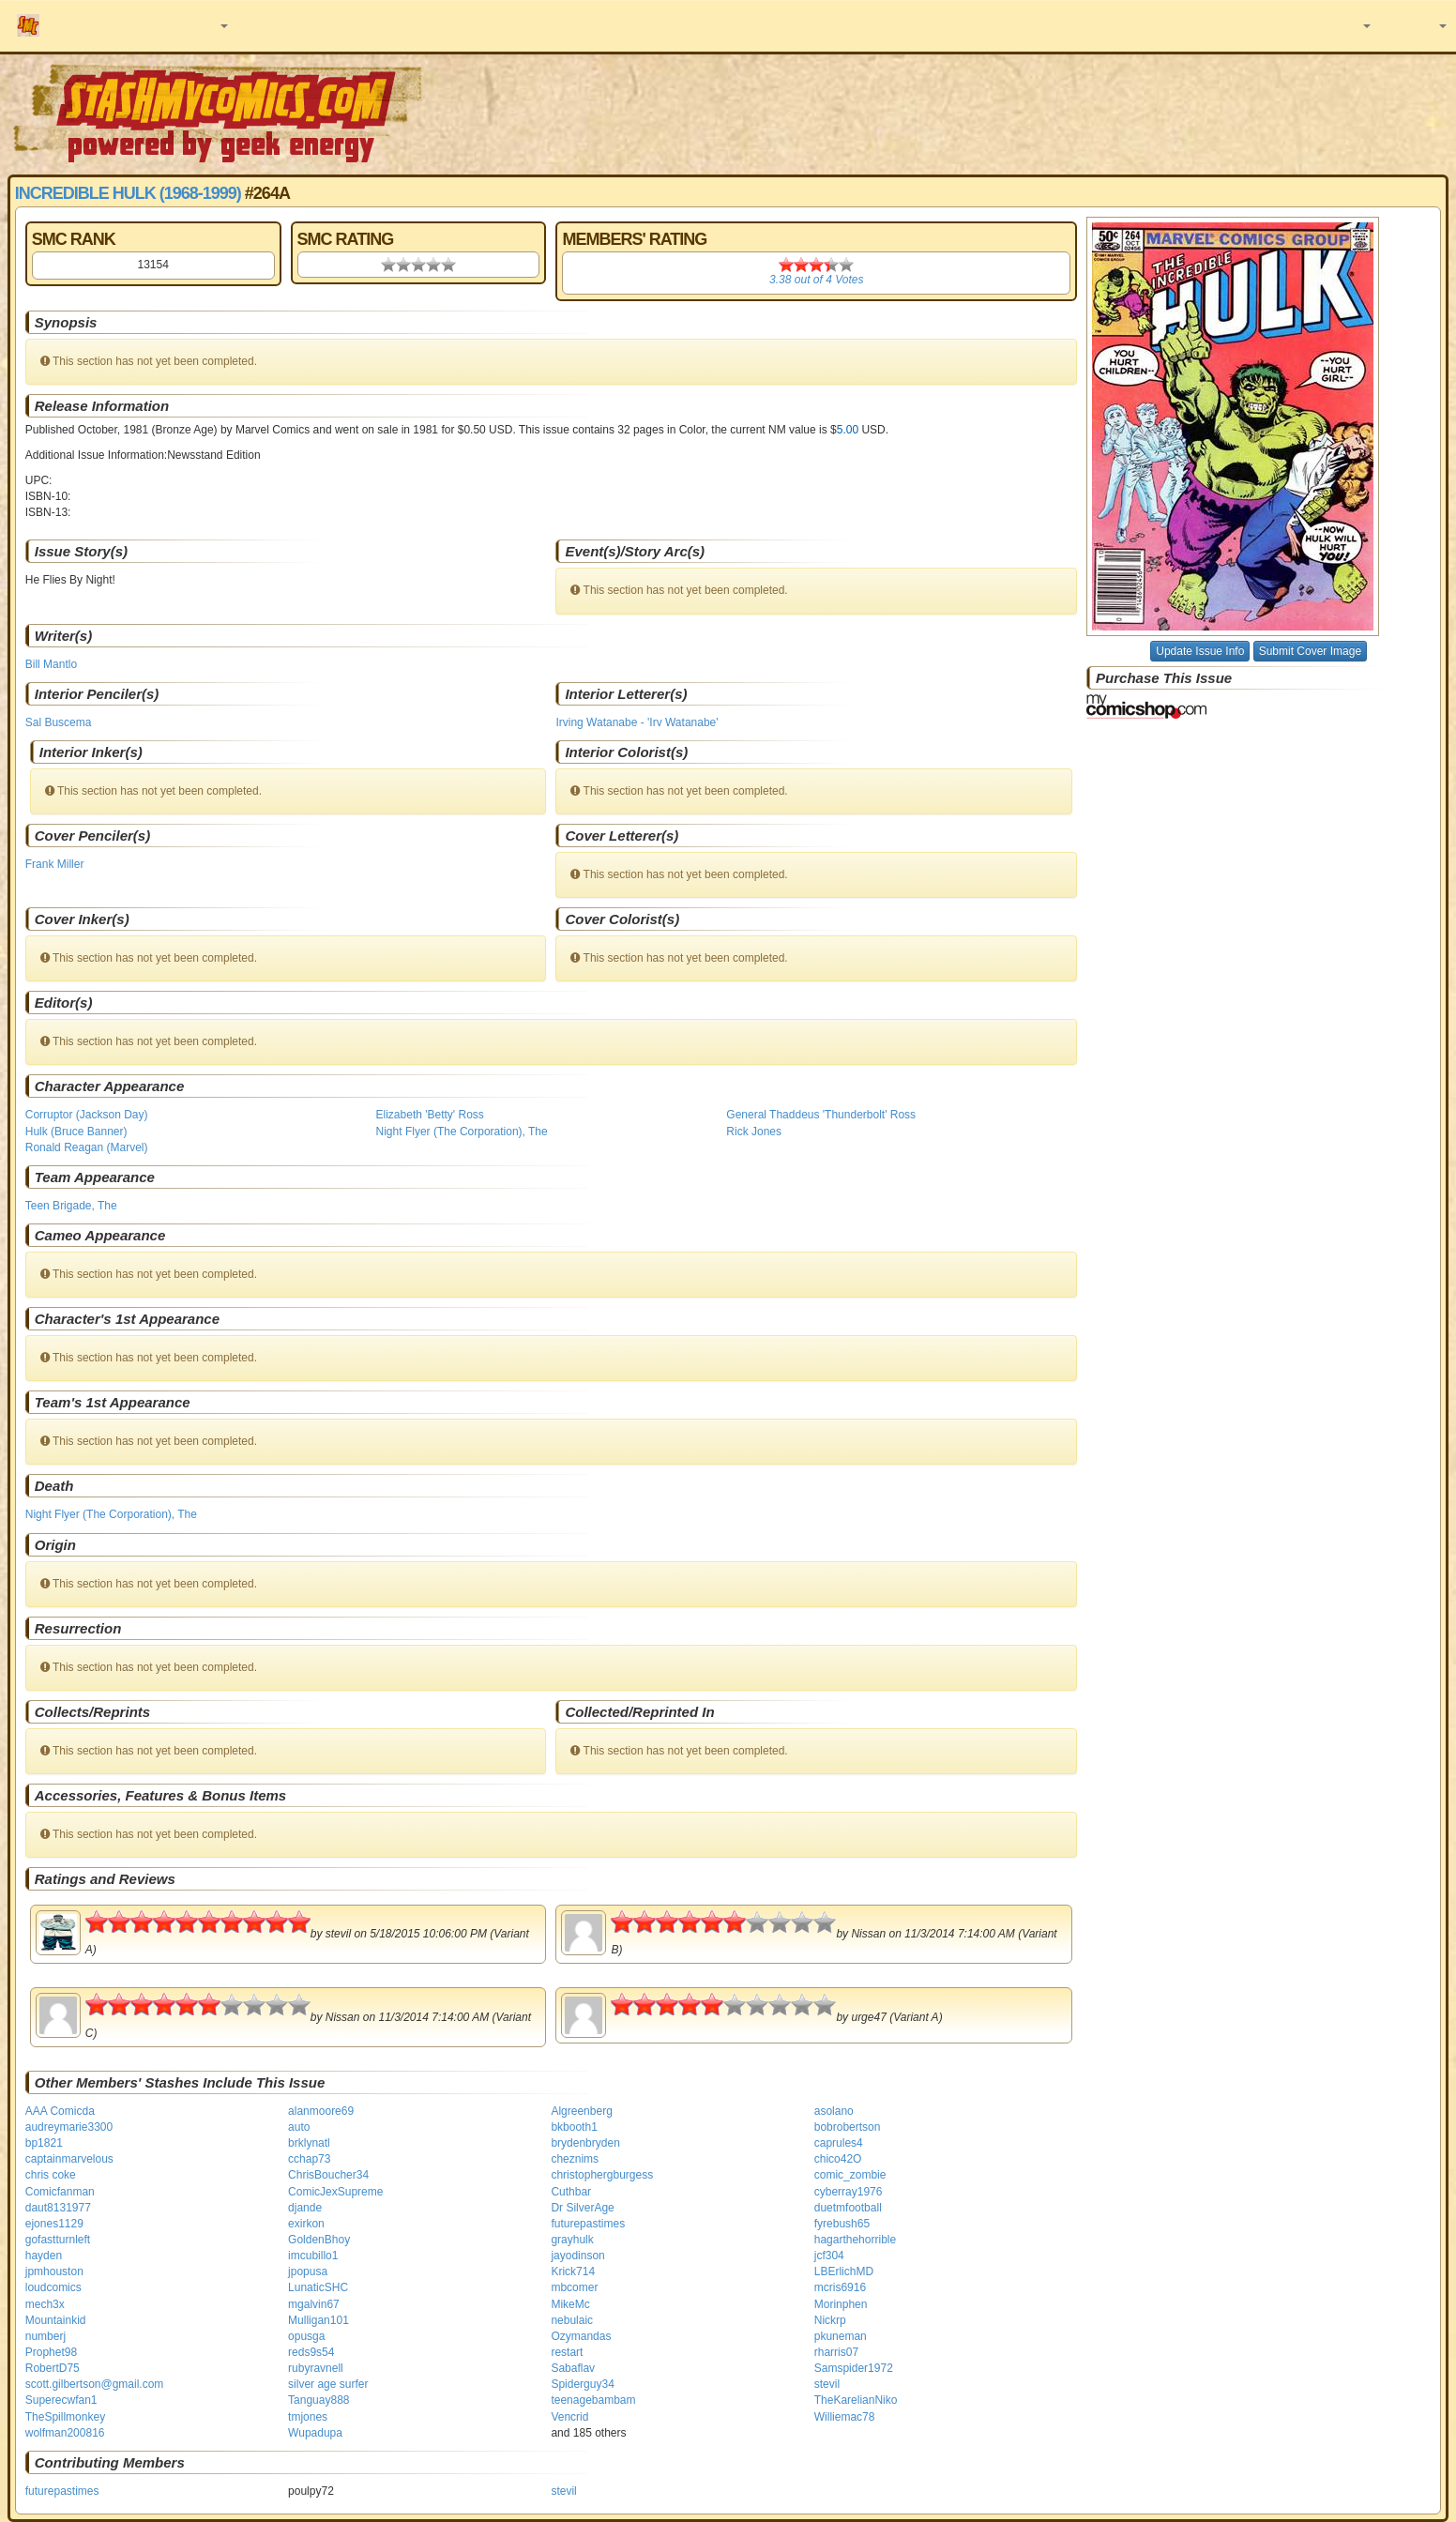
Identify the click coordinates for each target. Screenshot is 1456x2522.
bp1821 (44, 2143)
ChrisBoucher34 (328, 2174)
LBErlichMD (843, 2271)
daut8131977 (58, 2207)
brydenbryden (585, 2143)
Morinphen (841, 2304)
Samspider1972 (853, 2368)
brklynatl (309, 2143)
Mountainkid (55, 2320)
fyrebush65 (842, 2223)
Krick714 (573, 2271)
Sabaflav (573, 2368)
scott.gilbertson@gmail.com (94, 2384)
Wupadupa (315, 2432)
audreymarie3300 (69, 2127)
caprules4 (838, 2143)
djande (305, 2207)
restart (567, 2352)
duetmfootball (848, 2207)
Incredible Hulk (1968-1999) (128, 193)
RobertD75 (52, 2368)
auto (299, 2127)
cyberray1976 (848, 2191)
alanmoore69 (321, 2111)
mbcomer (574, 2287)
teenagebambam (593, 2400)
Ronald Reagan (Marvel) (86, 1147)
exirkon (306, 2223)
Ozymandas (581, 2336)
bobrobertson (847, 2127)
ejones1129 (54, 2223)
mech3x (45, 2304)
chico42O (838, 2158)
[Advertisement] (1028, 112)
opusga (306, 2336)
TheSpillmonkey (65, 2416)
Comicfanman (60, 2191)
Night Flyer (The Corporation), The (462, 1131)
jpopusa (307, 2271)
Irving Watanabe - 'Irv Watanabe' (636, 722)
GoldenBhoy (319, 2239)
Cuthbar (571, 2191)
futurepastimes (588, 2223)
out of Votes (816, 279)
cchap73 (309, 2158)
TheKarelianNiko (856, 2400)
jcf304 (829, 2255)
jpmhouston (54, 2271)
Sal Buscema (58, 722)
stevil (827, 2384)
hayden (43, 2255)
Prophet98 (51, 2352)
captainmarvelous (69, 2158)
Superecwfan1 (61, 2400)
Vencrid (569, 2416)
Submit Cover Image (1310, 651)
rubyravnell (315, 2368)
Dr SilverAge (582, 2207)
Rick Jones (753, 1131)
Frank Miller (54, 864)
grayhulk (572, 2239)
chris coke (50, 2174)
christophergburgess (602, 2174)
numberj (45, 2336)
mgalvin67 (314, 2304)
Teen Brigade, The (71, 1205)
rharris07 (836, 2352)
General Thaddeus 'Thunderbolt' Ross (821, 1114)
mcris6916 (840, 2287)
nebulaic (572, 2320)
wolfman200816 (65, 2432)
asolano (834, 2111)
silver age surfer (328, 2384)
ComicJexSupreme (335, 2191)
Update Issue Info (1200, 651)
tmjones (307, 2416)
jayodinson (577, 2255)
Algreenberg (581, 2111)
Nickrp (830, 2320)
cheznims (575, 2158)
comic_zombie (850, 2174)
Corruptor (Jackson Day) (86, 1114)
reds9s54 (311, 2352)
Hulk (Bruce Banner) (76, 1131)
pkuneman (840, 2336)
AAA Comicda (60, 2111)
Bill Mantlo (51, 664)
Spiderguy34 (582, 2384)
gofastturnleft (57, 2239)
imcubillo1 (313, 2255)
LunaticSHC (318, 2287)
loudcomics (53, 2287)
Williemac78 (844, 2416)
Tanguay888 (318, 2400)
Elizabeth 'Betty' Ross (430, 1114)
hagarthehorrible (855, 2239)
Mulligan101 (318, 2320)
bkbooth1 (574, 2127)
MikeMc (570, 2304)
